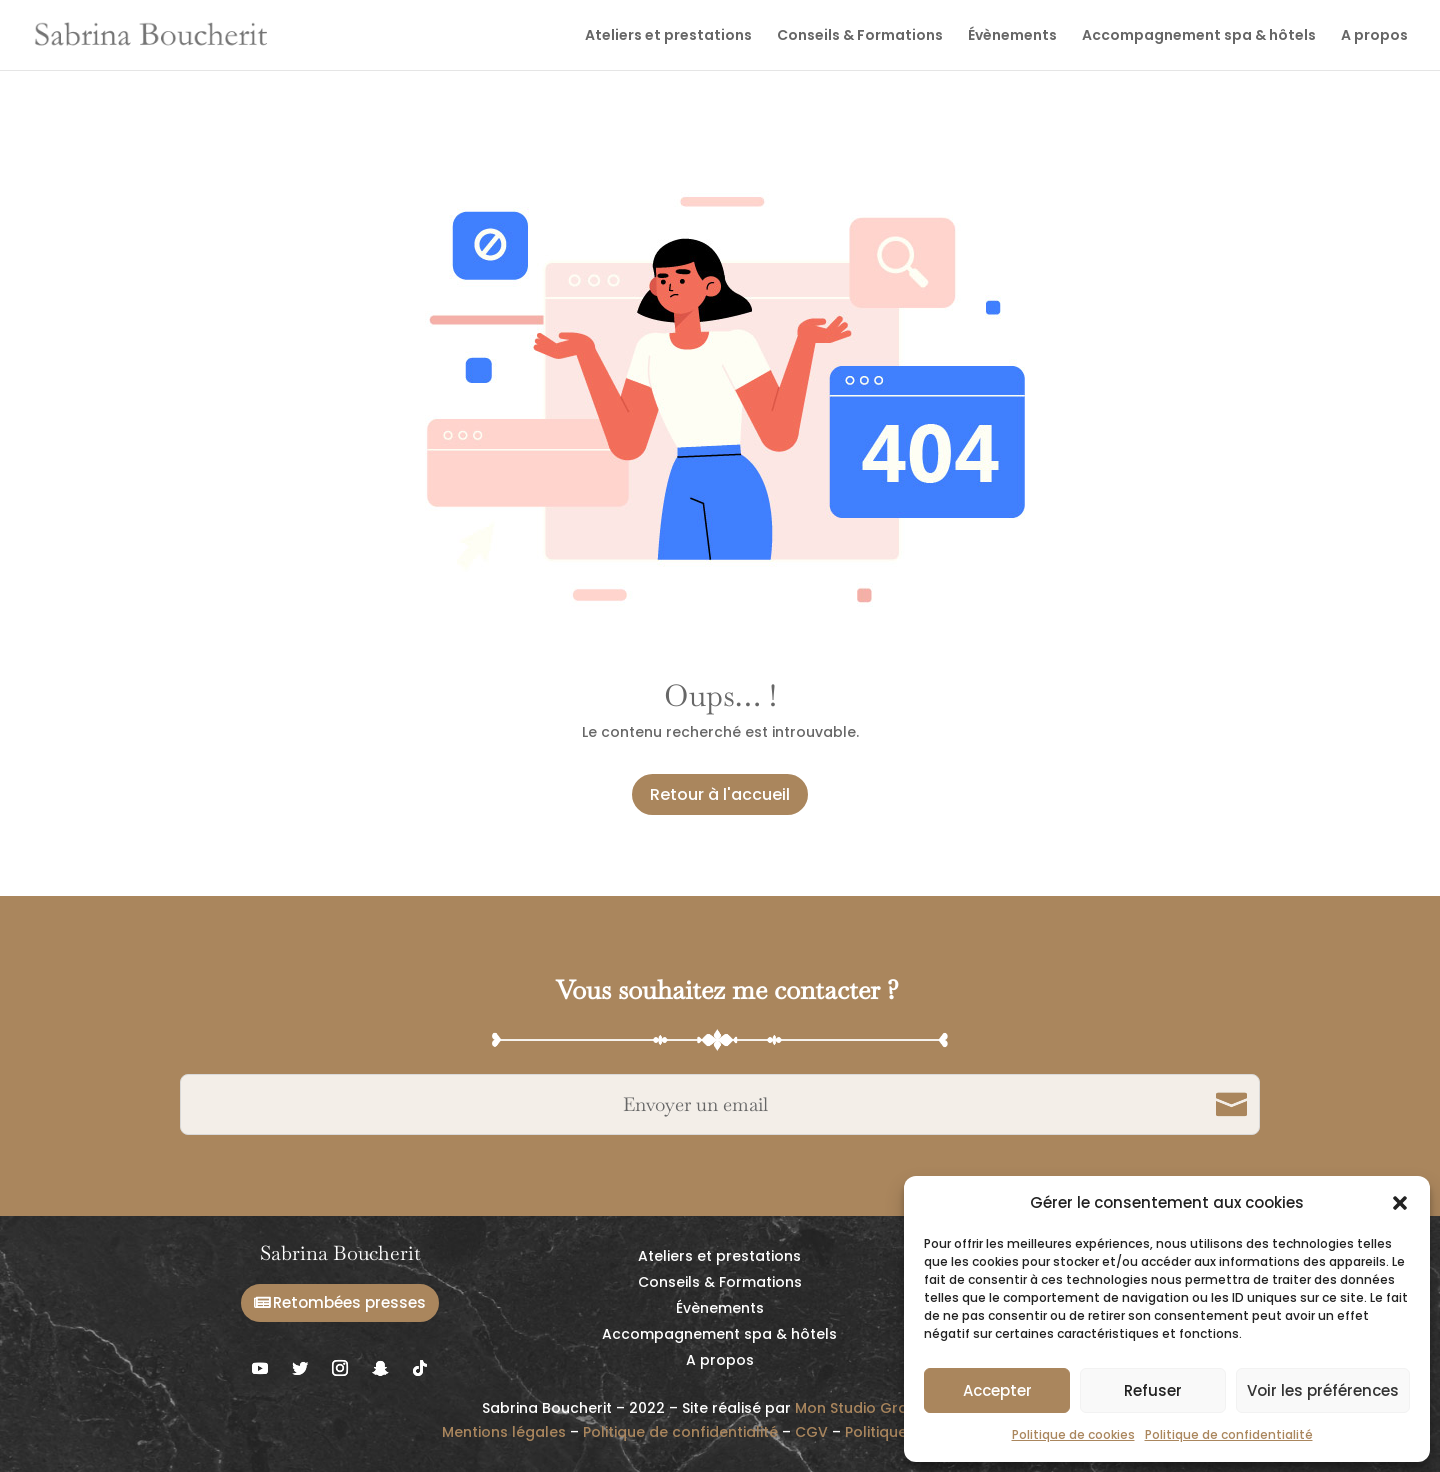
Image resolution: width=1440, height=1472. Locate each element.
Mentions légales (504, 1432)
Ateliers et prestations (668, 36)
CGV (811, 1432)
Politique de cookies (1073, 1434)
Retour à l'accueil (720, 794)
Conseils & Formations (860, 36)
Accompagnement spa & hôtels (1199, 36)
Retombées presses (349, 1302)
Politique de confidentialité (1229, 1434)
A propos (1374, 36)
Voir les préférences (1323, 1390)
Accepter (997, 1390)
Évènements (1012, 36)
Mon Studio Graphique (876, 1408)
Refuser (1153, 1390)
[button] (1400, 1203)
